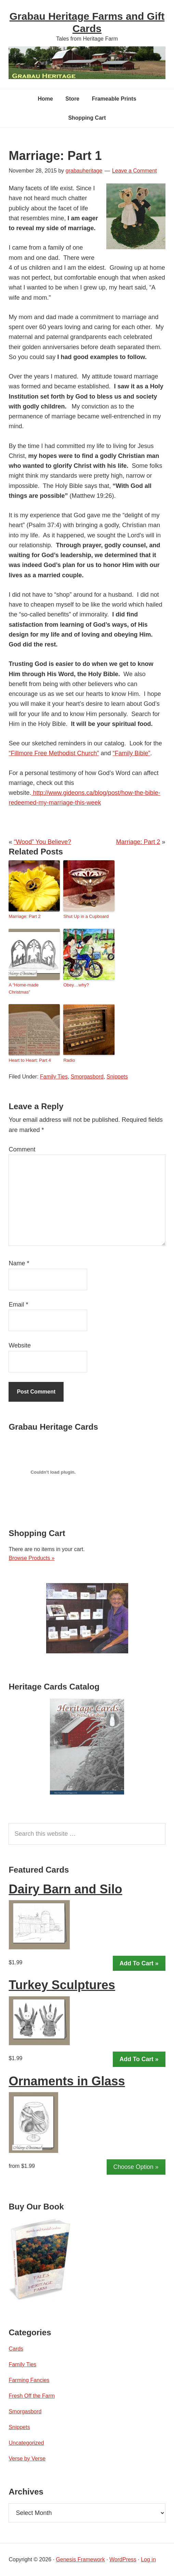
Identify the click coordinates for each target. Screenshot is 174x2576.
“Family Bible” (131, 753)
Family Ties (54, 1076)
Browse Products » (31, 1558)
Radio (69, 1060)
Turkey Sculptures (62, 1985)
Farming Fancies (29, 2380)
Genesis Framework (80, 2559)
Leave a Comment (134, 171)
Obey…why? (76, 984)
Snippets (117, 1076)
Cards (16, 2349)
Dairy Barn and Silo (65, 1889)
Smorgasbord (87, 1076)
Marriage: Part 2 (138, 841)
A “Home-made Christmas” (23, 988)
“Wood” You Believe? (42, 841)
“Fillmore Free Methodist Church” (54, 753)
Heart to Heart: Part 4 (30, 1060)
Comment (22, 1149)
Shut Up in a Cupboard (85, 916)
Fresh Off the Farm (32, 2396)
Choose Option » (136, 2166)
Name (19, 1263)
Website (20, 1345)
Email (18, 1304)
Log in (148, 2559)
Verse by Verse (27, 2458)
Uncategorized (26, 2443)
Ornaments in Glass (67, 2081)
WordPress (122, 2559)
